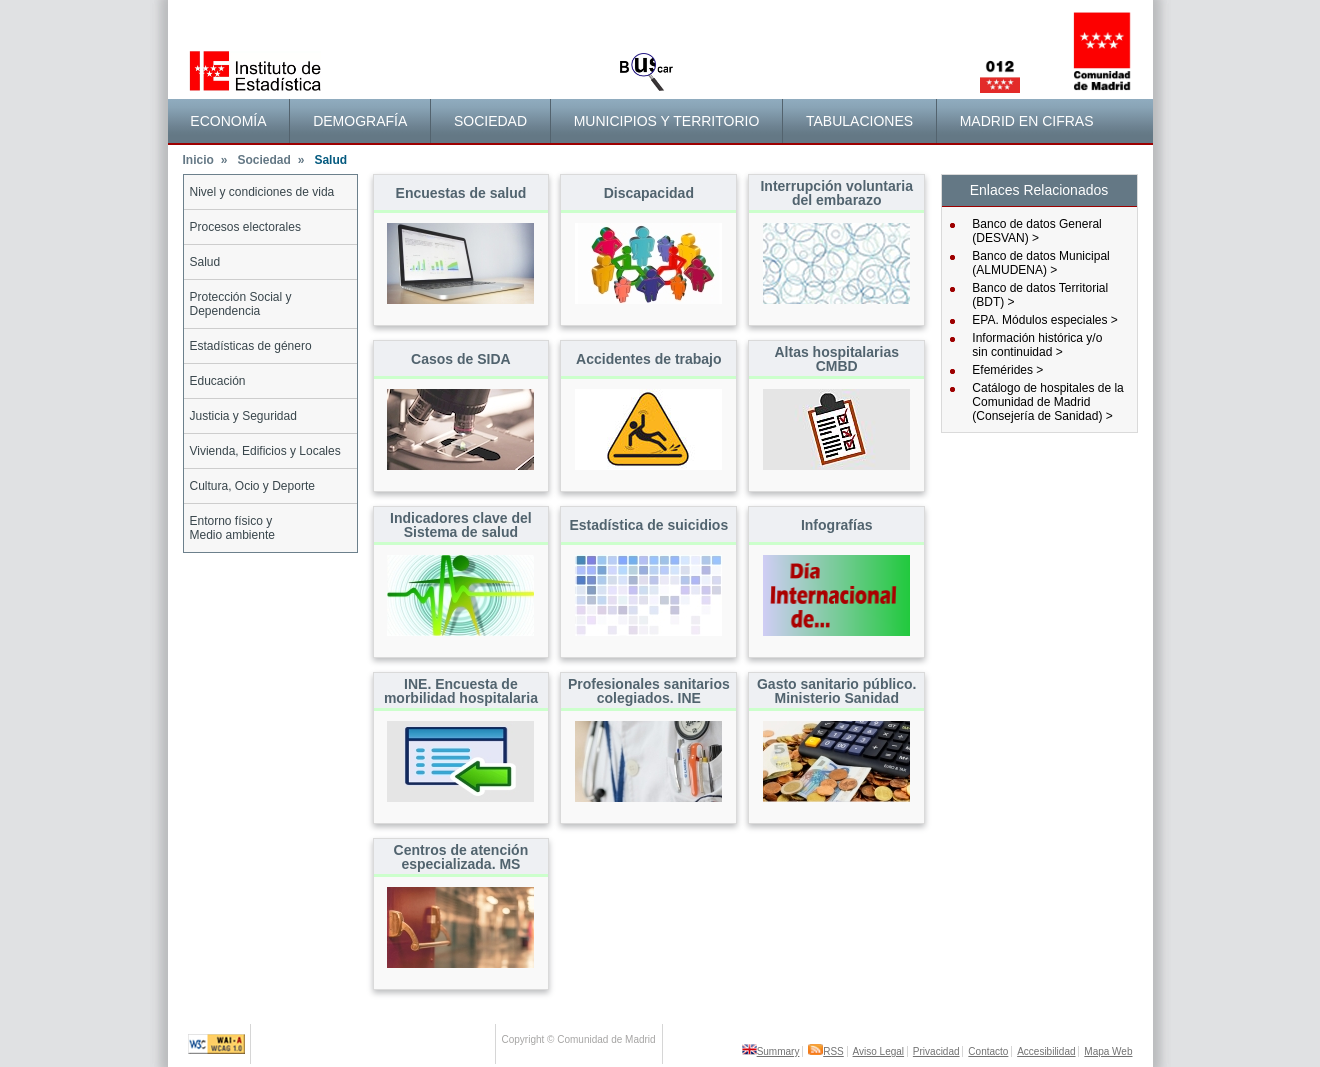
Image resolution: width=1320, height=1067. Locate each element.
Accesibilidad (1046, 1051)
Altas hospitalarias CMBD (836, 359)
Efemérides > (1007, 370)
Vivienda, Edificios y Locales (265, 451)
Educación (218, 381)
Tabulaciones (859, 121)
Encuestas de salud (461, 193)
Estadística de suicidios (648, 525)
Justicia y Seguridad (243, 416)
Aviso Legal (879, 1051)
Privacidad (936, 1051)
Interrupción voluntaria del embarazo (836, 193)
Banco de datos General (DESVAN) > (1036, 231)
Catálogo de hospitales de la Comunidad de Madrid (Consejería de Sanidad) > (1047, 402)
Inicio (205, 160)
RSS (826, 1051)
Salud (205, 262)
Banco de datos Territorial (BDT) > (1040, 295)
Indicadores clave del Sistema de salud (461, 525)
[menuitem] (229, 121)
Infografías (837, 525)
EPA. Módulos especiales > (1045, 320)
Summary (771, 1051)
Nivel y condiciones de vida (262, 192)
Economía (228, 121)
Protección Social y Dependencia (241, 304)
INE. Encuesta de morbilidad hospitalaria (461, 691)
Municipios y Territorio (667, 121)
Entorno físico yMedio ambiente (232, 528)
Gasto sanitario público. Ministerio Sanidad (836, 691)
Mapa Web (1108, 1051)
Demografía (360, 121)
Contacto (988, 1051)
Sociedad (490, 121)
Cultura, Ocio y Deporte (252, 486)
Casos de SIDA (461, 359)
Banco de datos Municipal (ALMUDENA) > (1040, 263)
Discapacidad (649, 193)
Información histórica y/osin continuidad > (1037, 345)
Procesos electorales (245, 227)
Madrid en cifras (1027, 121)
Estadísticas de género (251, 346)
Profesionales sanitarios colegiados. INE (649, 691)
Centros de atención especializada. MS (461, 857)
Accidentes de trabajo (649, 359)
